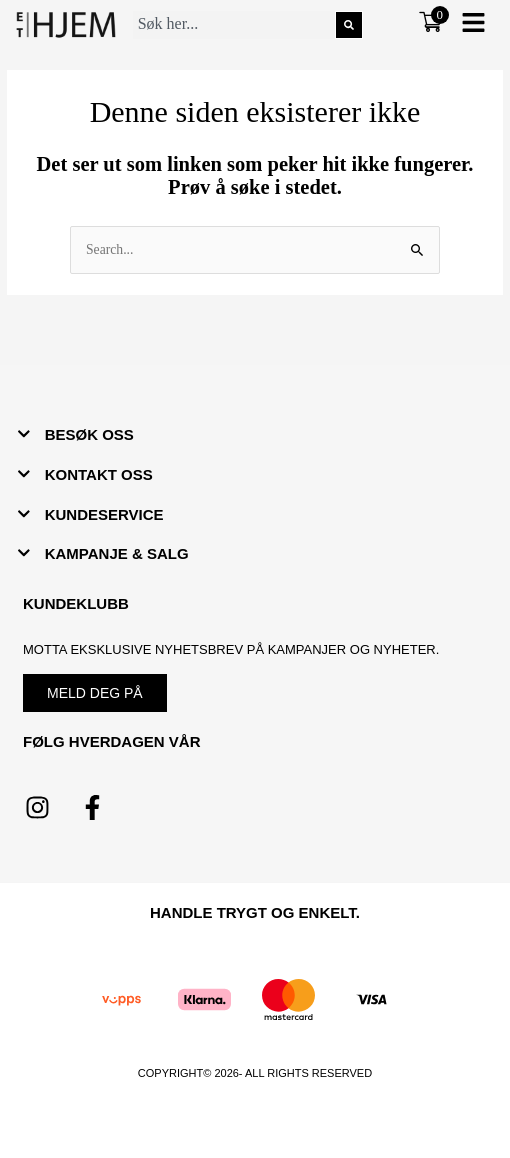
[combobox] (234, 25)
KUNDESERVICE (104, 514)
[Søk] (349, 25)
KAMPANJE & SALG (117, 553)
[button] (473, 24)
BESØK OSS (89, 434)
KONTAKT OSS (99, 474)
